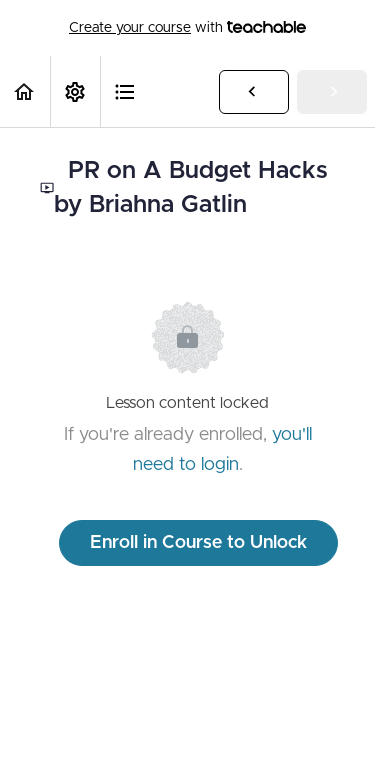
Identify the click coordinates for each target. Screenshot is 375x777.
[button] (25, 91)
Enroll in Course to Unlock (198, 543)
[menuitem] (75, 91)
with (187, 28)
